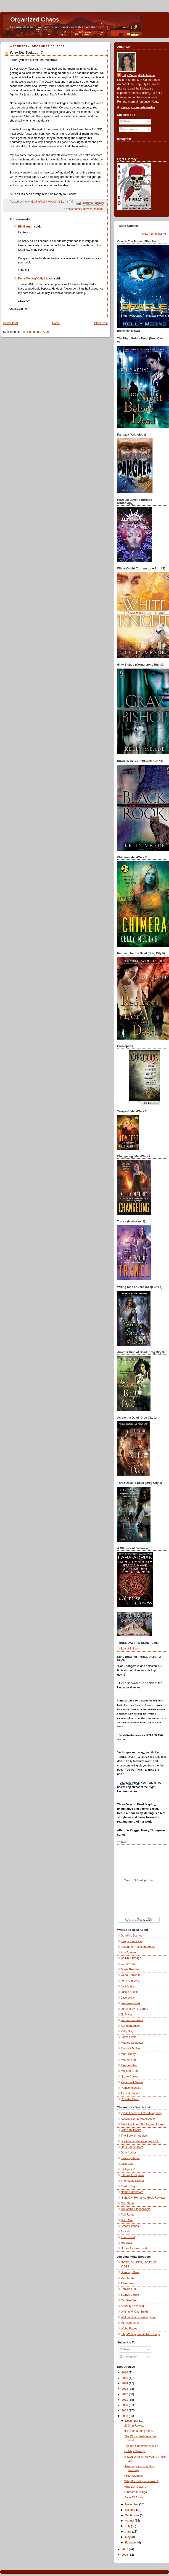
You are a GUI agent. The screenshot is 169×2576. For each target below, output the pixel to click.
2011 (125, 2399)
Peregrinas (128, 2283)
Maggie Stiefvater (132, 2042)
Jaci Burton (128, 1986)
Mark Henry (128, 2054)
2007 (125, 2549)
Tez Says (126, 2242)
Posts (125, 121)
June (128, 2531)
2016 (125, 2372)
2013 (125, 2388)
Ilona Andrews (130, 1980)
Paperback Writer (132, 2082)
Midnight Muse (130, 2322)
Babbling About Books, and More (142, 2124)
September (132, 2515)
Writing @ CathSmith (134, 2311)
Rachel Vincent (130, 2093)
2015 (125, 2378)
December (132, 2420)
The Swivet (128, 2237)
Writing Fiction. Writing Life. (138, 2317)
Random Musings (135, 2492)
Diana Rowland (130, 1969)
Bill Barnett (25, 226)
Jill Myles (126, 2014)
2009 (125, 2410)
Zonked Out (128, 2289)
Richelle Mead (130, 2099)
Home (56, 323)
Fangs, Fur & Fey (132, 1941)
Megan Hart (128, 2059)
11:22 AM (24, 300)
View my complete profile (138, 107)
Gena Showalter (131, 1975)
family (78, 209)
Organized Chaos (34, 19)
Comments (128, 129)
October (130, 2509)
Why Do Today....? (136, 2486)
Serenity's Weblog (132, 2306)
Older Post (101, 323)
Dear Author (128, 2152)
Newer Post (10, 323)
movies (87, 209)
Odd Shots (128, 2203)
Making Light (129, 2186)
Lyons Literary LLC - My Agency (141, 2113)
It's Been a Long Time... (139, 2430)
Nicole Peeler (129, 2076)
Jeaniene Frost (130, 2003)
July (128, 2526)
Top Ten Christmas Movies (141, 2446)
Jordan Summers (132, 2020)
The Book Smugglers (134, 2135)
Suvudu (126, 2231)
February (131, 2542)
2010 (125, 2405)
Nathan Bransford (132, 2192)
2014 (125, 2383)
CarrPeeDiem (129, 2300)
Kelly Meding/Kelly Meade (35, 278)
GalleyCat (127, 2163)
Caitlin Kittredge (131, 1958)
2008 (125, 2416)
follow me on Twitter (153, 234)
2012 (125, 2394)
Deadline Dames (131, 1935)
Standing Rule (130, 2272)
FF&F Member (133, 2475)
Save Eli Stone (133, 2497)
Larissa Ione (129, 2037)
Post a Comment (18, 308)
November (132, 2504)
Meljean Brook (130, 2070)
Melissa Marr (129, 2065)
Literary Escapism (132, 2175)
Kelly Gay (127, 2031)
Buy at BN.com (130, 1648)
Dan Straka (128, 2277)
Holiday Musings (135, 2451)
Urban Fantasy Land (134, 2248)
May (128, 2537)
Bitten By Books (131, 2130)
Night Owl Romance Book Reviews (143, 2197)
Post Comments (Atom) (35, 331)
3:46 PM (23, 270)
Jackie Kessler (130, 1992)
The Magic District (132, 2180)
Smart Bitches (130, 2226)
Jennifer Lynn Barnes (134, 2008)
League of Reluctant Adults (138, 1946)
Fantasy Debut (130, 2158)
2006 (125, 2554)
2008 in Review (134, 2425)
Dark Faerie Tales (132, 2147)
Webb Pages (129, 2328)
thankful (99, 209)
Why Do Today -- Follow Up (141, 2481)
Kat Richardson (130, 2025)
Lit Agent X (128, 2169)
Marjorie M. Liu (130, 2048)
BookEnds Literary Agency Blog (141, 2141)
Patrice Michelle (131, 2087)
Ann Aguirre (128, 1952)
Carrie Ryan (128, 1963)
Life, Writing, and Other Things (140, 2334)
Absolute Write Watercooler (138, 2118)
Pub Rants (127, 2214)
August (130, 2520)
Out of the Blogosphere (136, 2209)
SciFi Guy (127, 2220)
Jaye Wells (128, 1997)
